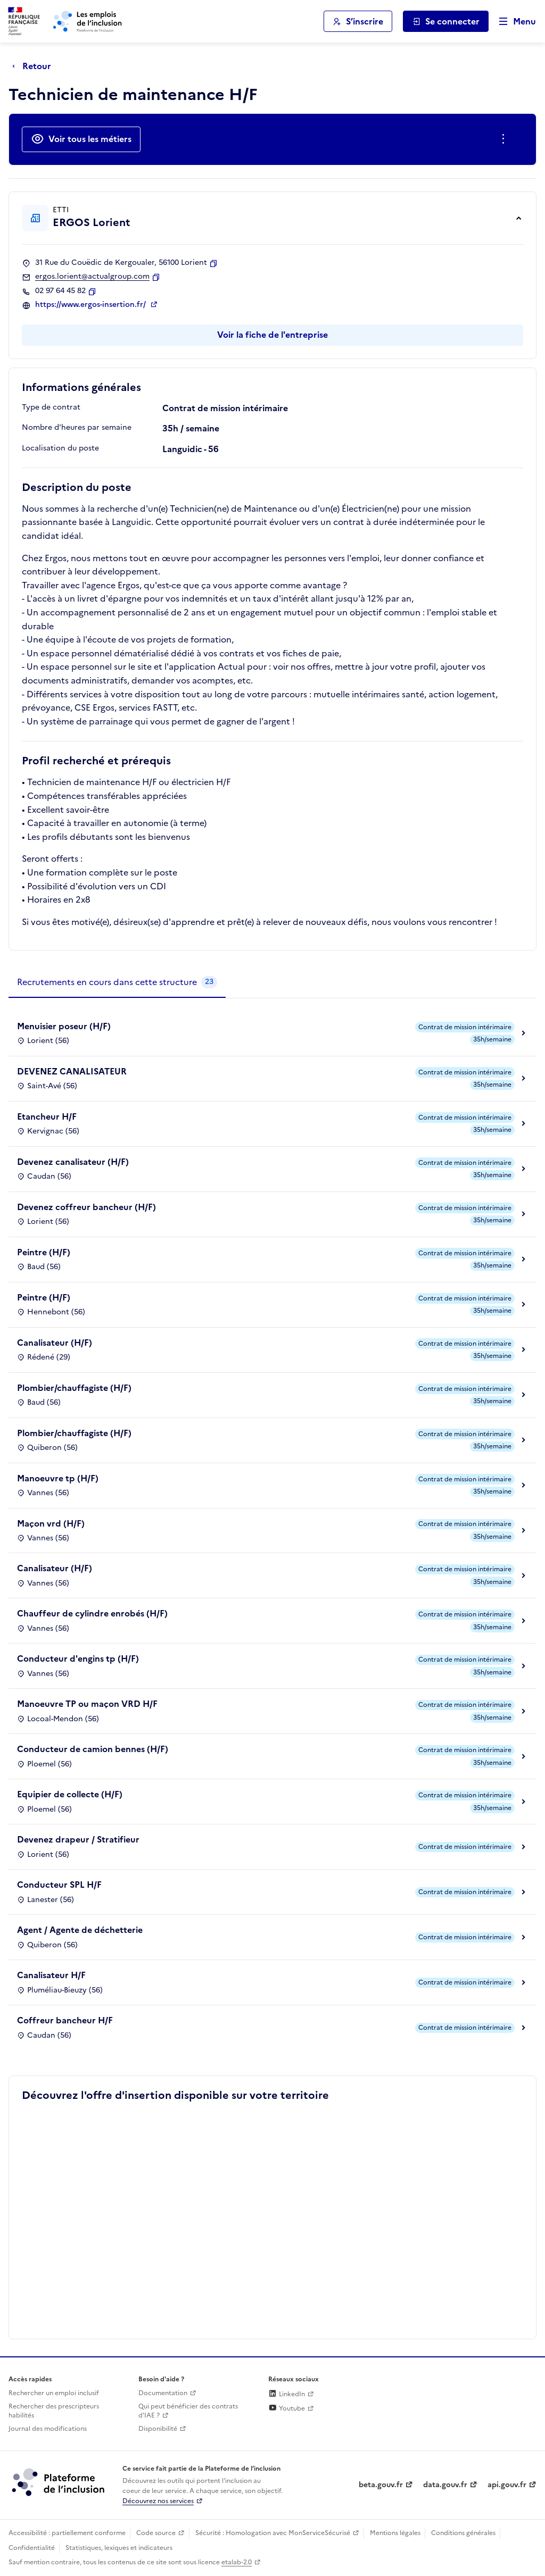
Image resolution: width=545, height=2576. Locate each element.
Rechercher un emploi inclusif (54, 2393)
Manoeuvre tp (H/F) (57, 1478)
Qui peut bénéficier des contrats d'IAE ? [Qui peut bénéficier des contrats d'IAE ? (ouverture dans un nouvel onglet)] (188, 2411)
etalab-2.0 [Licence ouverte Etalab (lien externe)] (236, 2562)
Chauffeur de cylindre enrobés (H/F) (92, 1613)
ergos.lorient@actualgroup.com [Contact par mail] (92, 276)
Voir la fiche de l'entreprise (272, 334)
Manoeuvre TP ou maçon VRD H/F (87, 1703)
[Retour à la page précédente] (34, 66)
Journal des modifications (48, 2428)
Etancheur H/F (47, 1116)
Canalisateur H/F (51, 1975)
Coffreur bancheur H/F (65, 2020)
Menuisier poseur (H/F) (64, 1026)
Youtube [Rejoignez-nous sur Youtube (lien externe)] (286, 2408)
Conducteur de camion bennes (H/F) (92, 1749)
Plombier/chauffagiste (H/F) (74, 1387)
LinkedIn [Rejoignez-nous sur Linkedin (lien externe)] (286, 2394)
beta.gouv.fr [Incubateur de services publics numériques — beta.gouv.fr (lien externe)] (381, 2484)
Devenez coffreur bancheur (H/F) (86, 1207)
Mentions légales (395, 2533)
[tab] (117, 982)
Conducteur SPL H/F (59, 1884)
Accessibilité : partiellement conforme (67, 2533)
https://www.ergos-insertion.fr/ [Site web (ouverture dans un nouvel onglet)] (91, 304)
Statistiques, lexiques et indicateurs (118, 2548)
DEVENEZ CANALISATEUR (72, 1071)
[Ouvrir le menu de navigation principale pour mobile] (512, 21)
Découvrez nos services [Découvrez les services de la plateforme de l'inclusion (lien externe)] (158, 2501)
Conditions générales (463, 2533)
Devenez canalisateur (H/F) (73, 1161)
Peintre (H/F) (43, 1252)
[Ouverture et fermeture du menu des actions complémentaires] (505, 139)
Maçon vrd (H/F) (51, 1523)
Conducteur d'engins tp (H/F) (78, 1658)
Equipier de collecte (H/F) (69, 1794)
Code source (156, 2533)
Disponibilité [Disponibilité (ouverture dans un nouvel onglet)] (157, 2428)
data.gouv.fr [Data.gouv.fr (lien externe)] (445, 2484)
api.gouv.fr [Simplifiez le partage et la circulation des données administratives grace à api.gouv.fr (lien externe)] (507, 2484)
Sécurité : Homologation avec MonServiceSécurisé (272, 2533)
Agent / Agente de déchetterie (80, 1929)
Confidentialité (32, 2548)
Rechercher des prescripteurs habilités (54, 2411)
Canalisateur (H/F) (54, 1342)
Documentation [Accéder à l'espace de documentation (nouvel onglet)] (162, 2393)
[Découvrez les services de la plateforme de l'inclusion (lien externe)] (59, 2481)
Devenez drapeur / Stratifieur (78, 1839)
